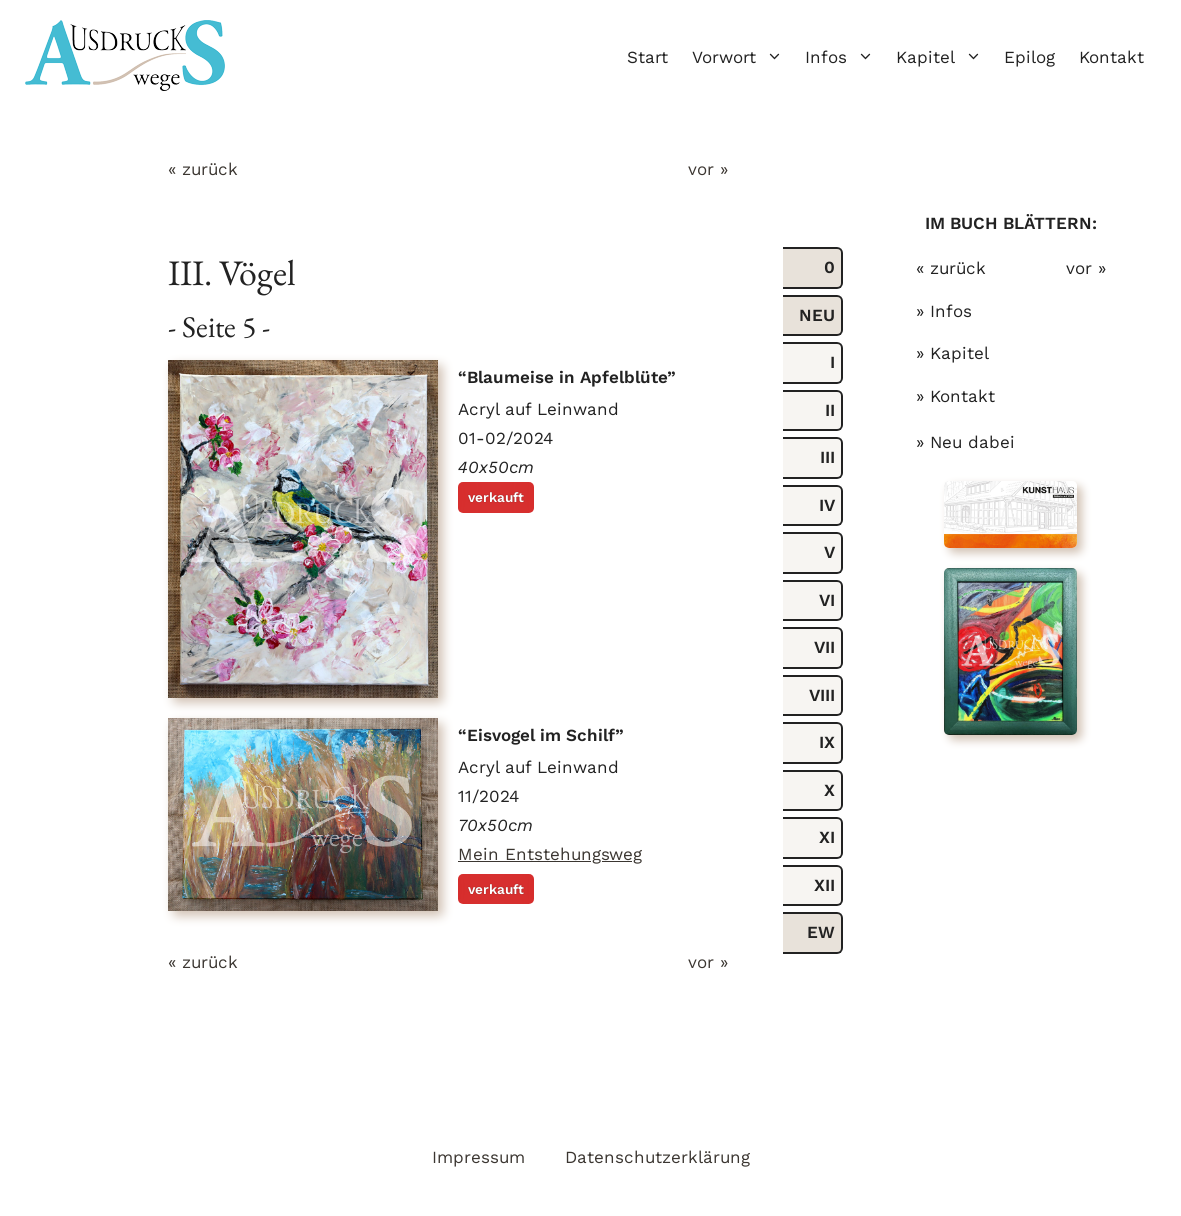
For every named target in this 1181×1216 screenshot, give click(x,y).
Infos (844, 57)
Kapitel (944, 57)
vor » (708, 169)
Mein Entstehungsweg (550, 854)
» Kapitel (952, 353)
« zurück (203, 169)
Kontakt (1111, 57)
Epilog (1029, 57)
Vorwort (742, 57)
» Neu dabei (965, 442)
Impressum (478, 1157)
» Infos (944, 311)
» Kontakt (955, 396)
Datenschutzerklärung (657, 1157)
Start (647, 57)
